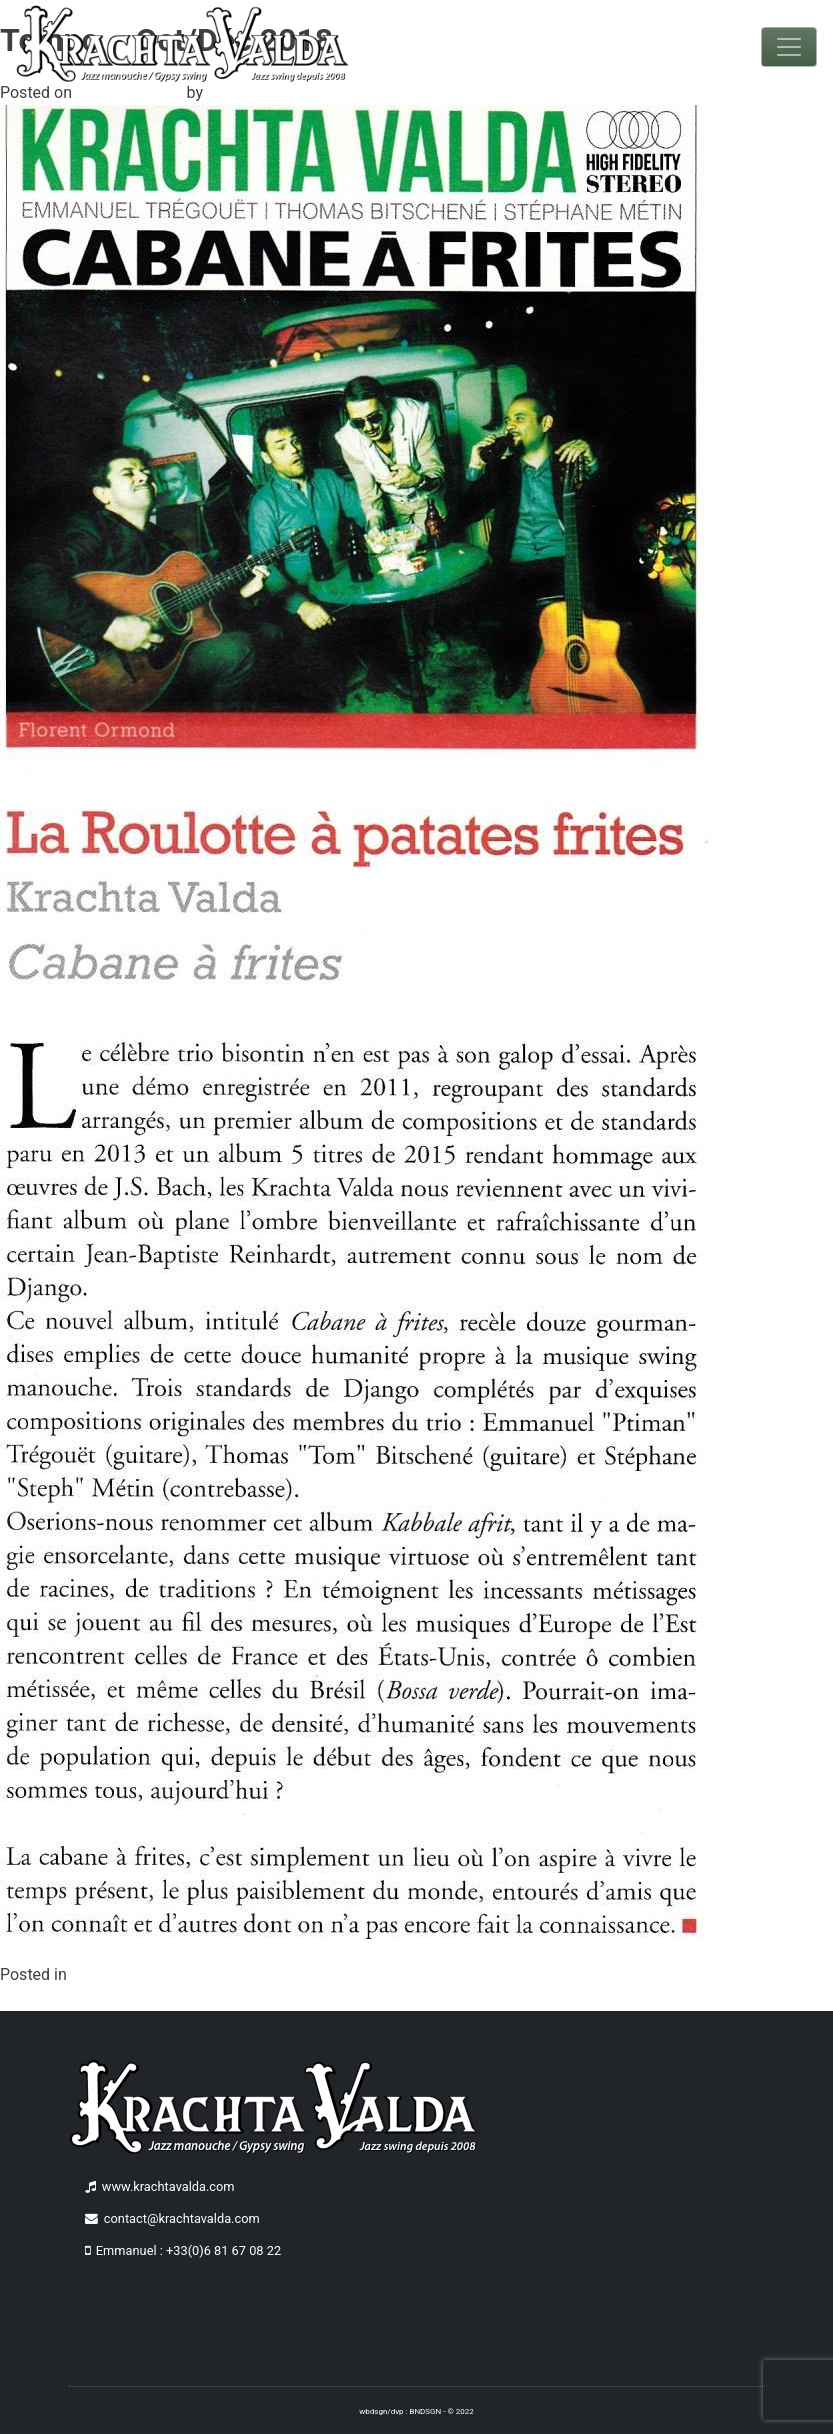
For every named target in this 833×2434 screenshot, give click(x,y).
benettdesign (253, 92)
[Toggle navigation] (789, 47)
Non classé (110, 1974)
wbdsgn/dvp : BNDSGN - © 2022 (416, 2411)
